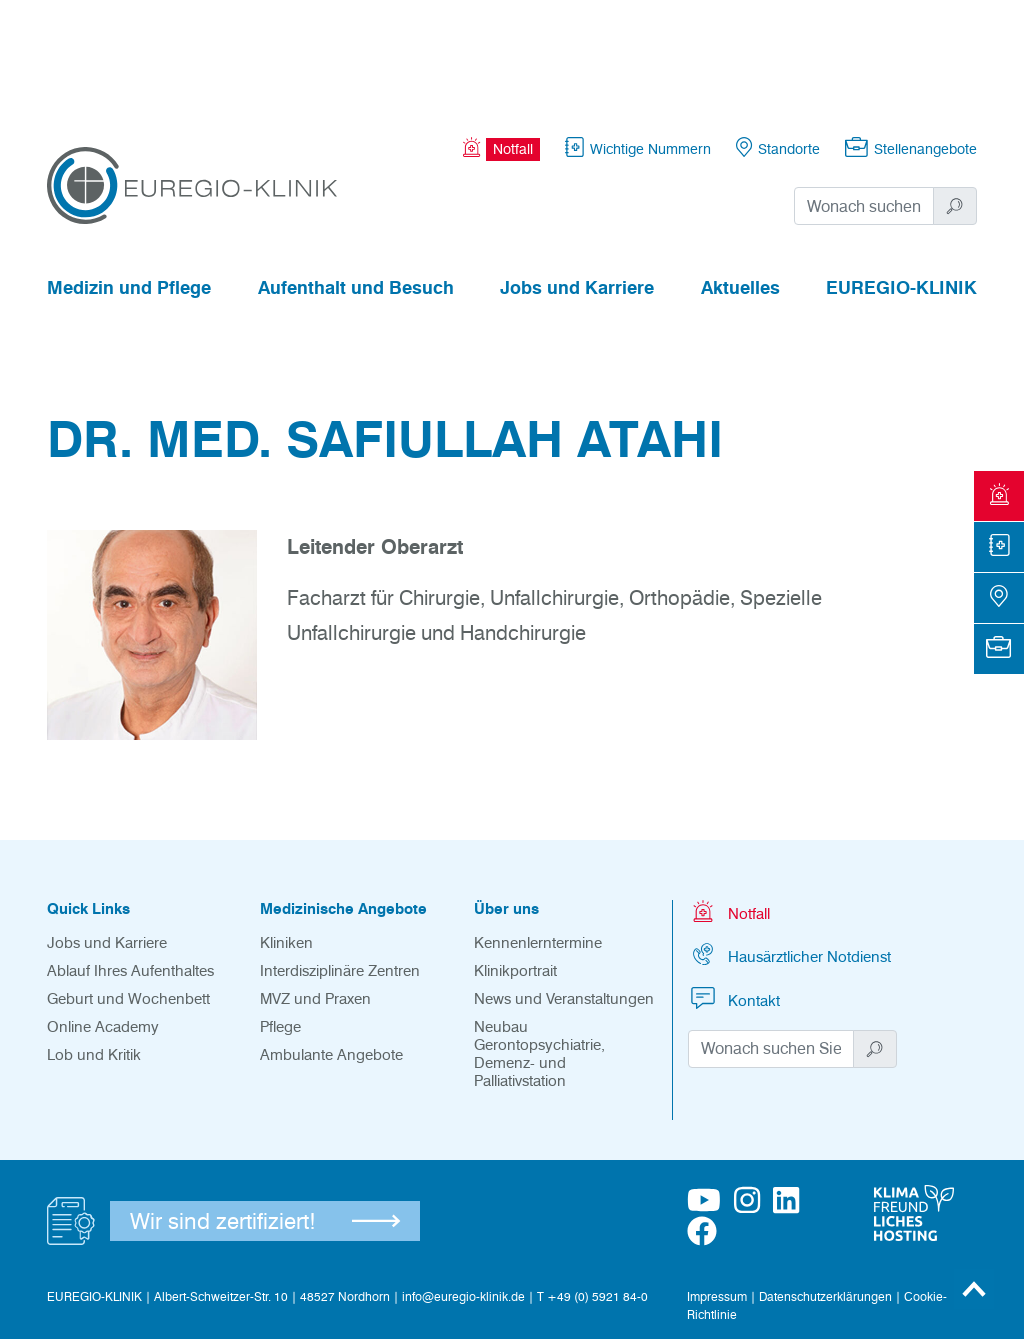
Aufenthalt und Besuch (356, 178)
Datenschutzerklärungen (825, 1186)
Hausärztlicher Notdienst (789, 844)
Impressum (717, 1186)
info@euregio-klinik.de (463, 1186)
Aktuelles (740, 178)
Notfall (729, 801)
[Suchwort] (864, 96)
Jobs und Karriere (577, 178)
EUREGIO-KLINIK (901, 178)
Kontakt (734, 888)
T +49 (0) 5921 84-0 (592, 1186)
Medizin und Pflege (129, 178)
